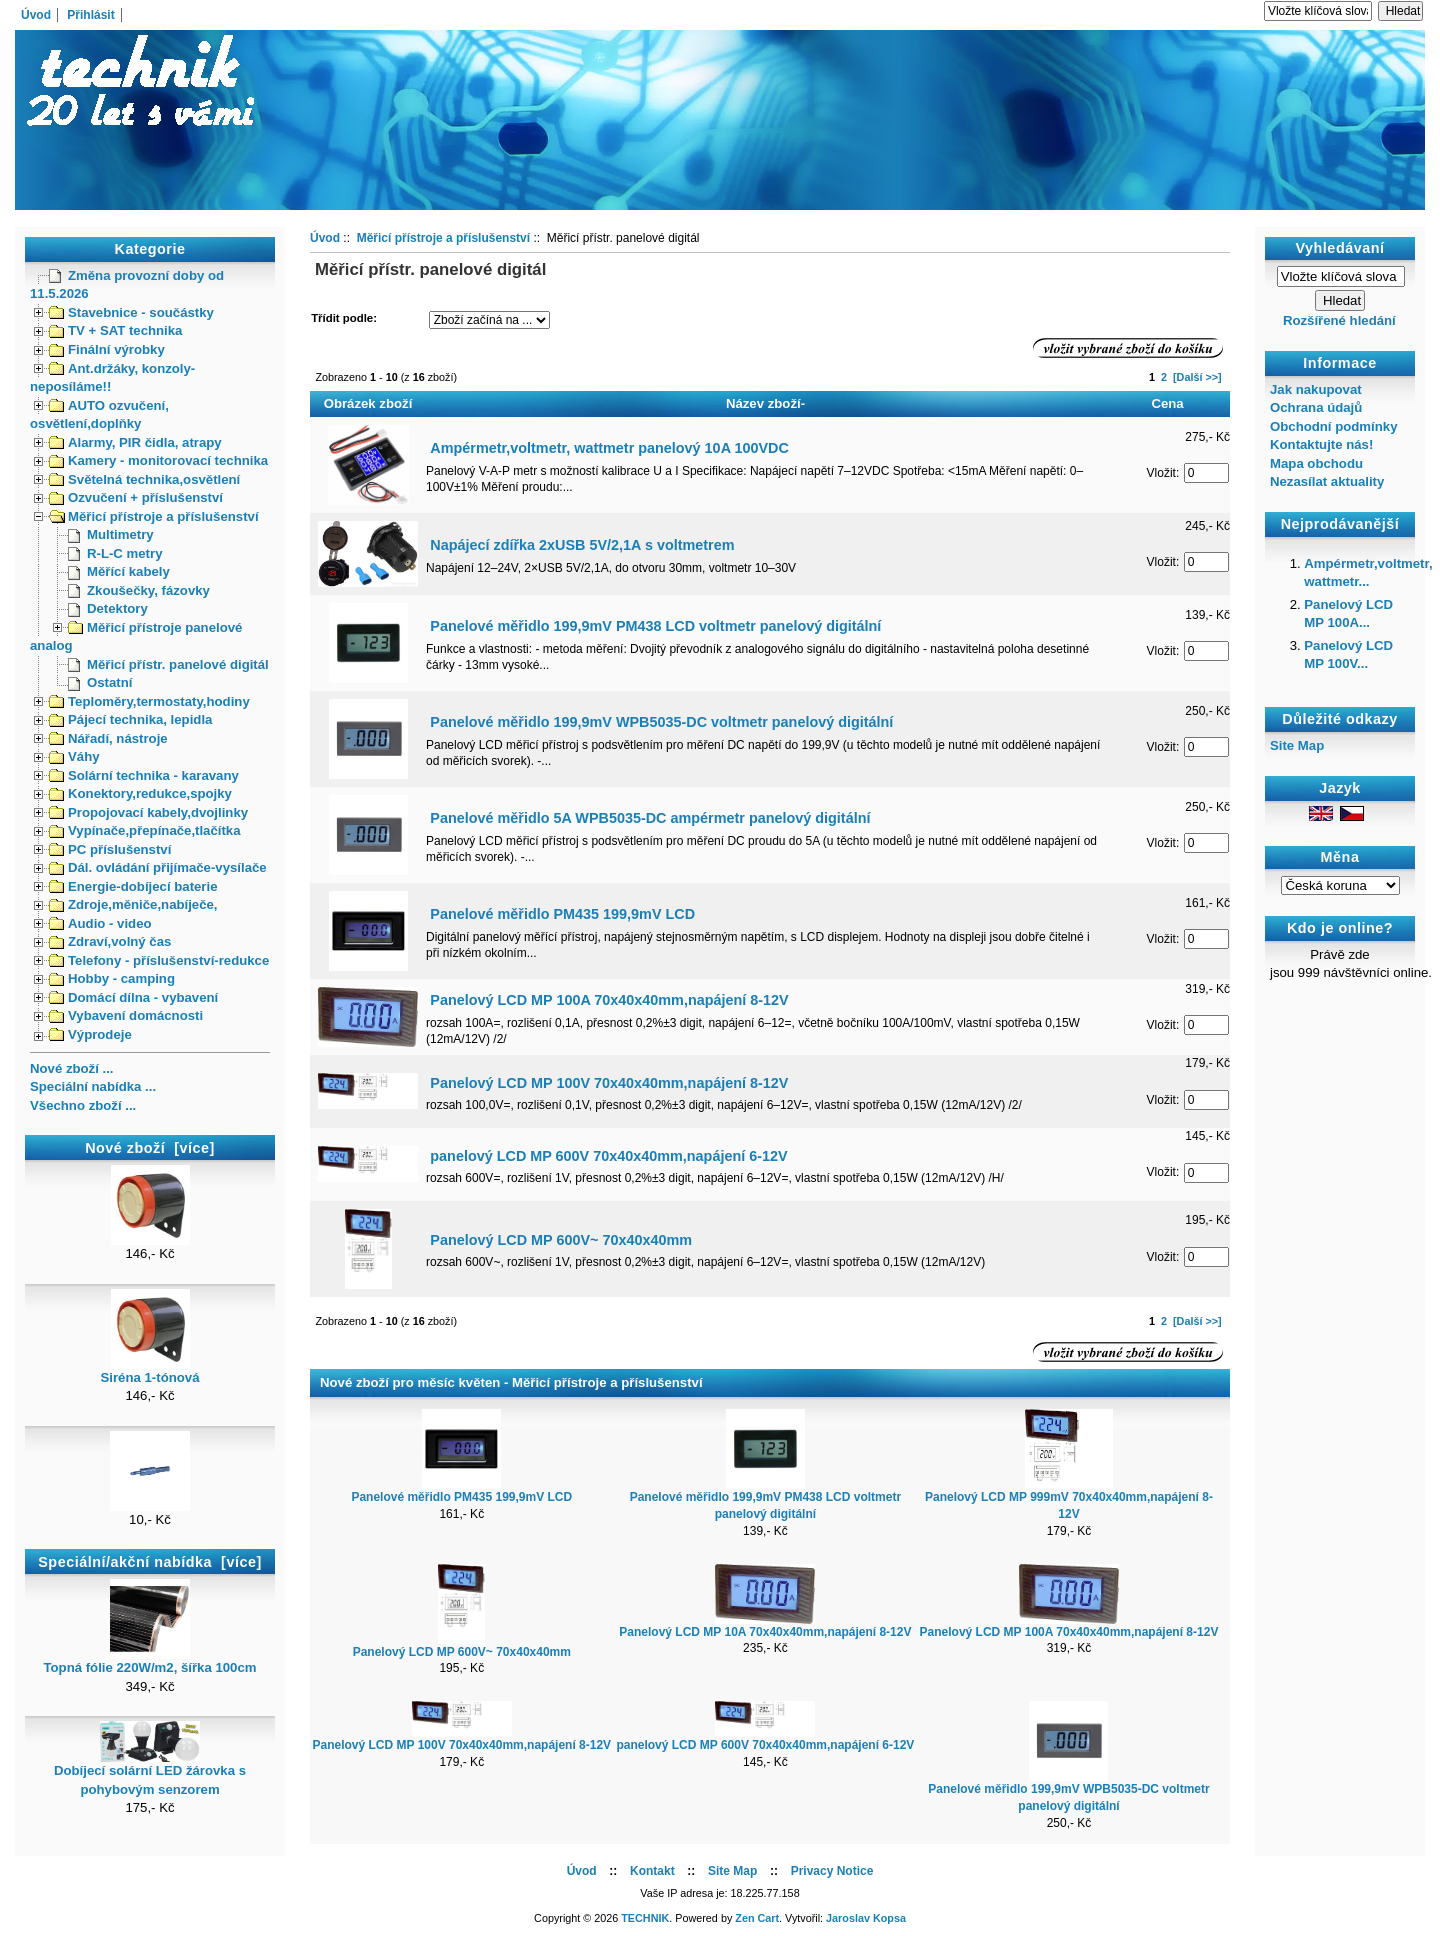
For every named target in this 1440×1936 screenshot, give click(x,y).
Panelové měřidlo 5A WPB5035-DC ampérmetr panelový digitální (650, 818)
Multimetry (111, 534)
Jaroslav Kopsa (866, 1918)
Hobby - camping (112, 978)
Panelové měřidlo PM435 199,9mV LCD (562, 914)
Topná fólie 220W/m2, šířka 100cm (149, 1661)
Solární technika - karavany (144, 775)
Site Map (1297, 745)
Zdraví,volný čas (110, 941)
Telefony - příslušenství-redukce (159, 960)
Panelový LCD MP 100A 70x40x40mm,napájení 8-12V (609, 1000)
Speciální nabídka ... (93, 1086)
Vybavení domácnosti (126, 1015)
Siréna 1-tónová (150, 1371)
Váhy (74, 756)
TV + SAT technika (115, 330)
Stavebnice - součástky (131, 312)
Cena (1167, 403)
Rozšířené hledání (1339, 320)
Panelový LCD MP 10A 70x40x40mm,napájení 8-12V (765, 1632)
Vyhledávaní (1340, 248)
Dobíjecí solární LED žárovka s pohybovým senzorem (150, 1773)
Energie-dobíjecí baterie (133, 886)
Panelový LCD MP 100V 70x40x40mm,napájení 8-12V (609, 1083)
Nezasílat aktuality (1327, 481)
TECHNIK (645, 1918)
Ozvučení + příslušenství (136, 497)
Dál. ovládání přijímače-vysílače (158, 867)
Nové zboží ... (72, 1068)
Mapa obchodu (1316, 463)
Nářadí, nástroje (108, 738)
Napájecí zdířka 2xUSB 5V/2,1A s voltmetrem (582, 545)
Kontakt (652, 1871)
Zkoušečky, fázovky (139, 590)
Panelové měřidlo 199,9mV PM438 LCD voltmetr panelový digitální (655, 626)
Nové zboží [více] (150, 1148)
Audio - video (100, 923)
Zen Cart (757, 1918)
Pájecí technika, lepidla (130, 719)
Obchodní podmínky (1333, 426)
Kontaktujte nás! (1321, 444)
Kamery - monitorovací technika (158, 460)
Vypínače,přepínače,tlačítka (145, 830)
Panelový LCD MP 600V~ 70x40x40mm (561, 1240)
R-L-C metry (115, 553)
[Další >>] (1197, 377)
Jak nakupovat (1316, 389)
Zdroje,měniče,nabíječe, (133, 904)
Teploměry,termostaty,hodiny (149, 701)
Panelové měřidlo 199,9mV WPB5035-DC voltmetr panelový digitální (661, 722)
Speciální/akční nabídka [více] (149, 1562)
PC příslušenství (110, 849)
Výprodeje (90, 1034)
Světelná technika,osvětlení (144, 479)
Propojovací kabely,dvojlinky (148, 812)
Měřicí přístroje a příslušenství (154, 516)
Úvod (36, 15)
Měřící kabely (119, 571)
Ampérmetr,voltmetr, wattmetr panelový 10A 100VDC (609, 448)
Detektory (108, 608)
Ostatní (100, 682)
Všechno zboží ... (83, 1105)
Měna (1340, 858)
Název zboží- (765, 403)
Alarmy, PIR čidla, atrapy (135, 442)
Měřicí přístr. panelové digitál (168, 664)
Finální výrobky (107, 349)
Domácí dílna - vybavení (133, 997)
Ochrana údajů (1316, 407)
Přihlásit (90, 15)
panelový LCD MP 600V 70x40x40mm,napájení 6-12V (608, 1156)
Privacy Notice (832, 1871)
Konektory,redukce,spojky (140, 793)
